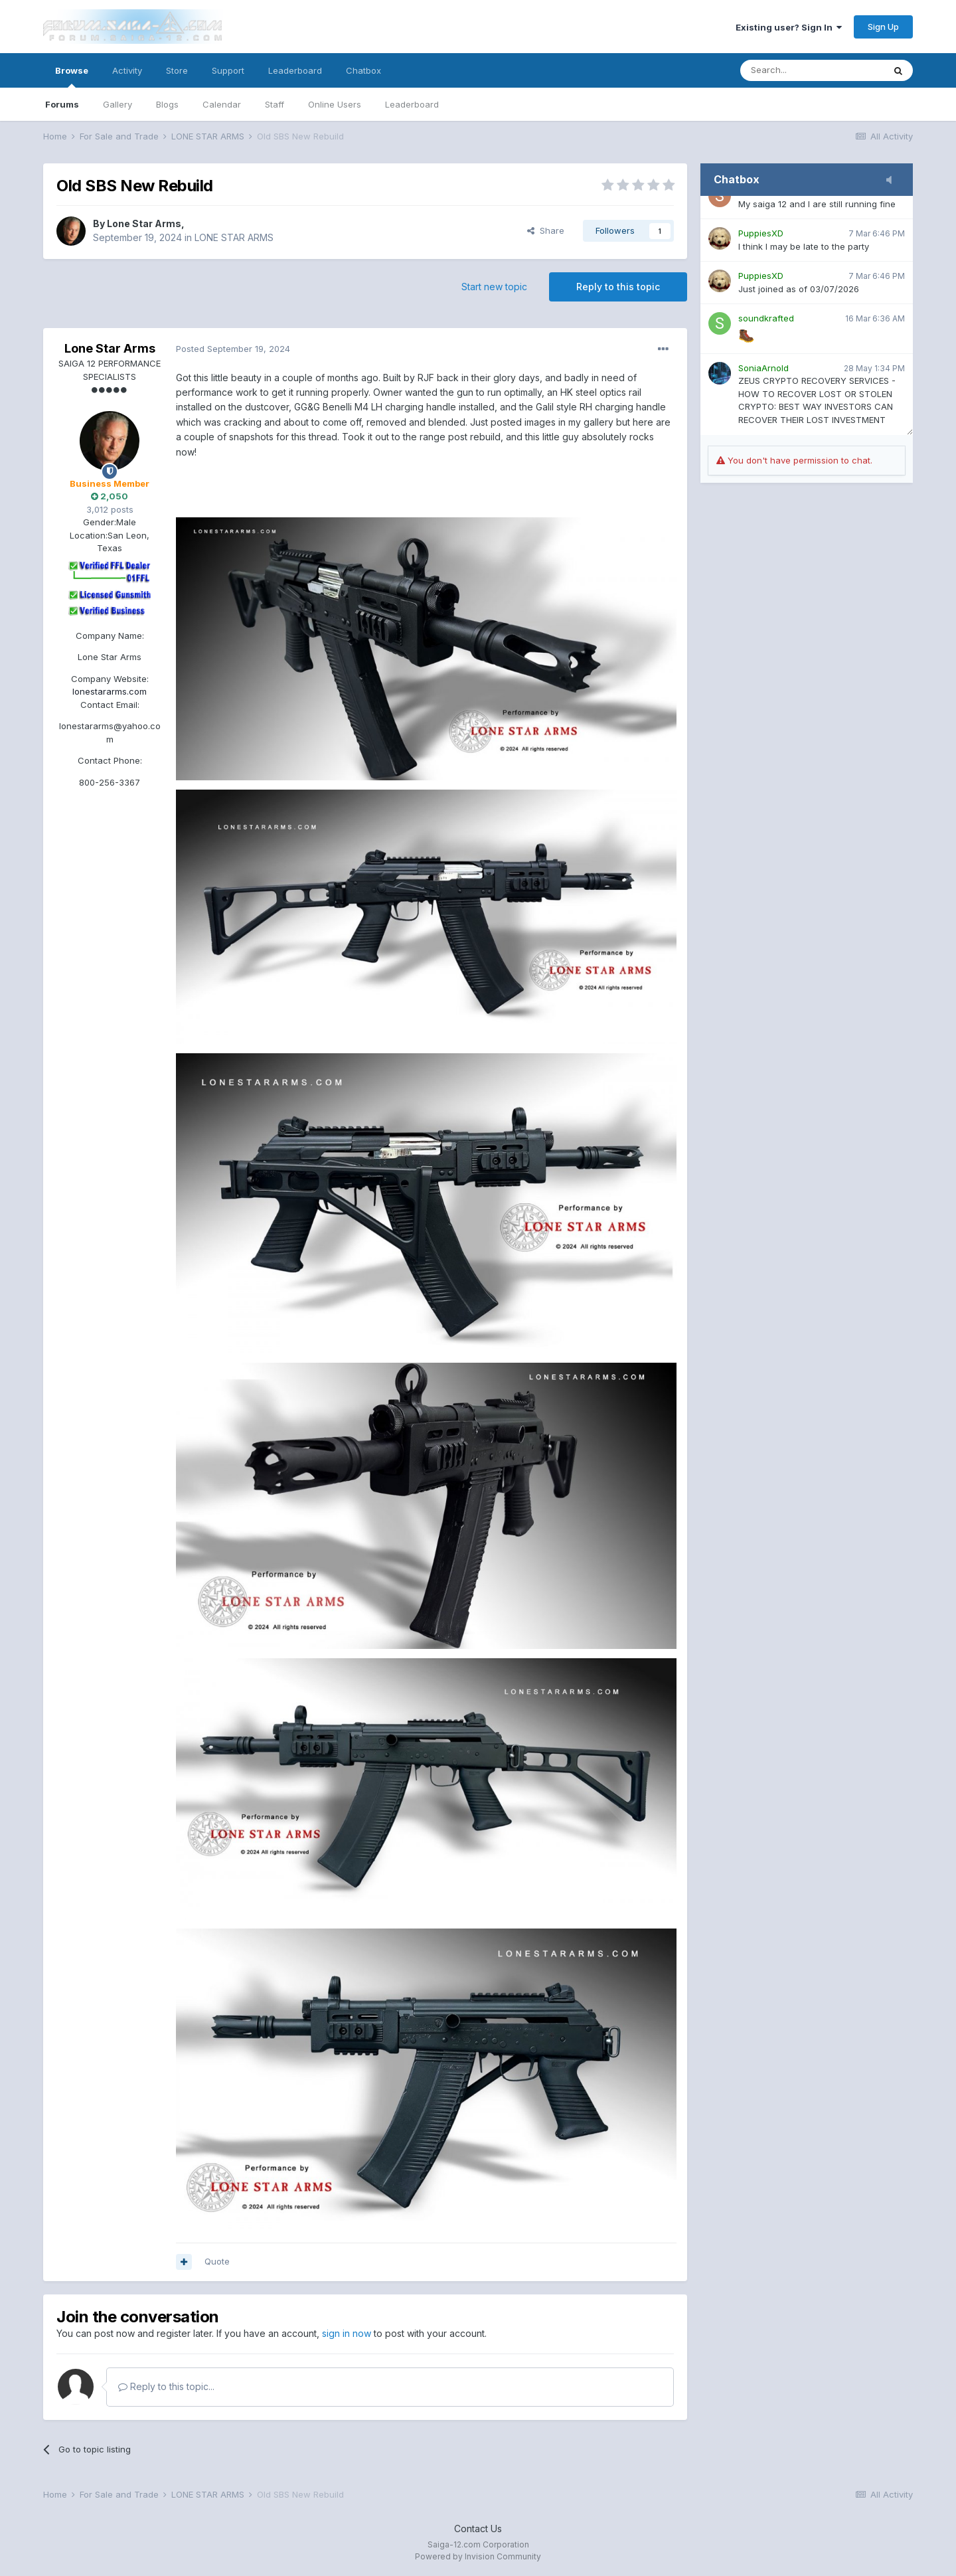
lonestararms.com (109, 691)
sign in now (346, 2333)
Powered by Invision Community (478, 2556)
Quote (217, 2261)
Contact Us (478, 2528)
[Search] (812, 70)
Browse (71, 76)
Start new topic (494, 286)
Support (228, 70)
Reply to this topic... (166, 2386)
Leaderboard (412, 104)
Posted (233, 348)
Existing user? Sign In (789, 27)
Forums (62, 104)
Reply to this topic (618, 286)
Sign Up (883, 26)
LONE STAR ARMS (234, 237)
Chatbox (363, 70)
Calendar (221, 104)
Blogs (167, 104)
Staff (274, 104)
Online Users (334, 104)
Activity (127, 70)
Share (545, 230)
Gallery (117, 104)
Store (177, 70)
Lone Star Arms (144, 223)
